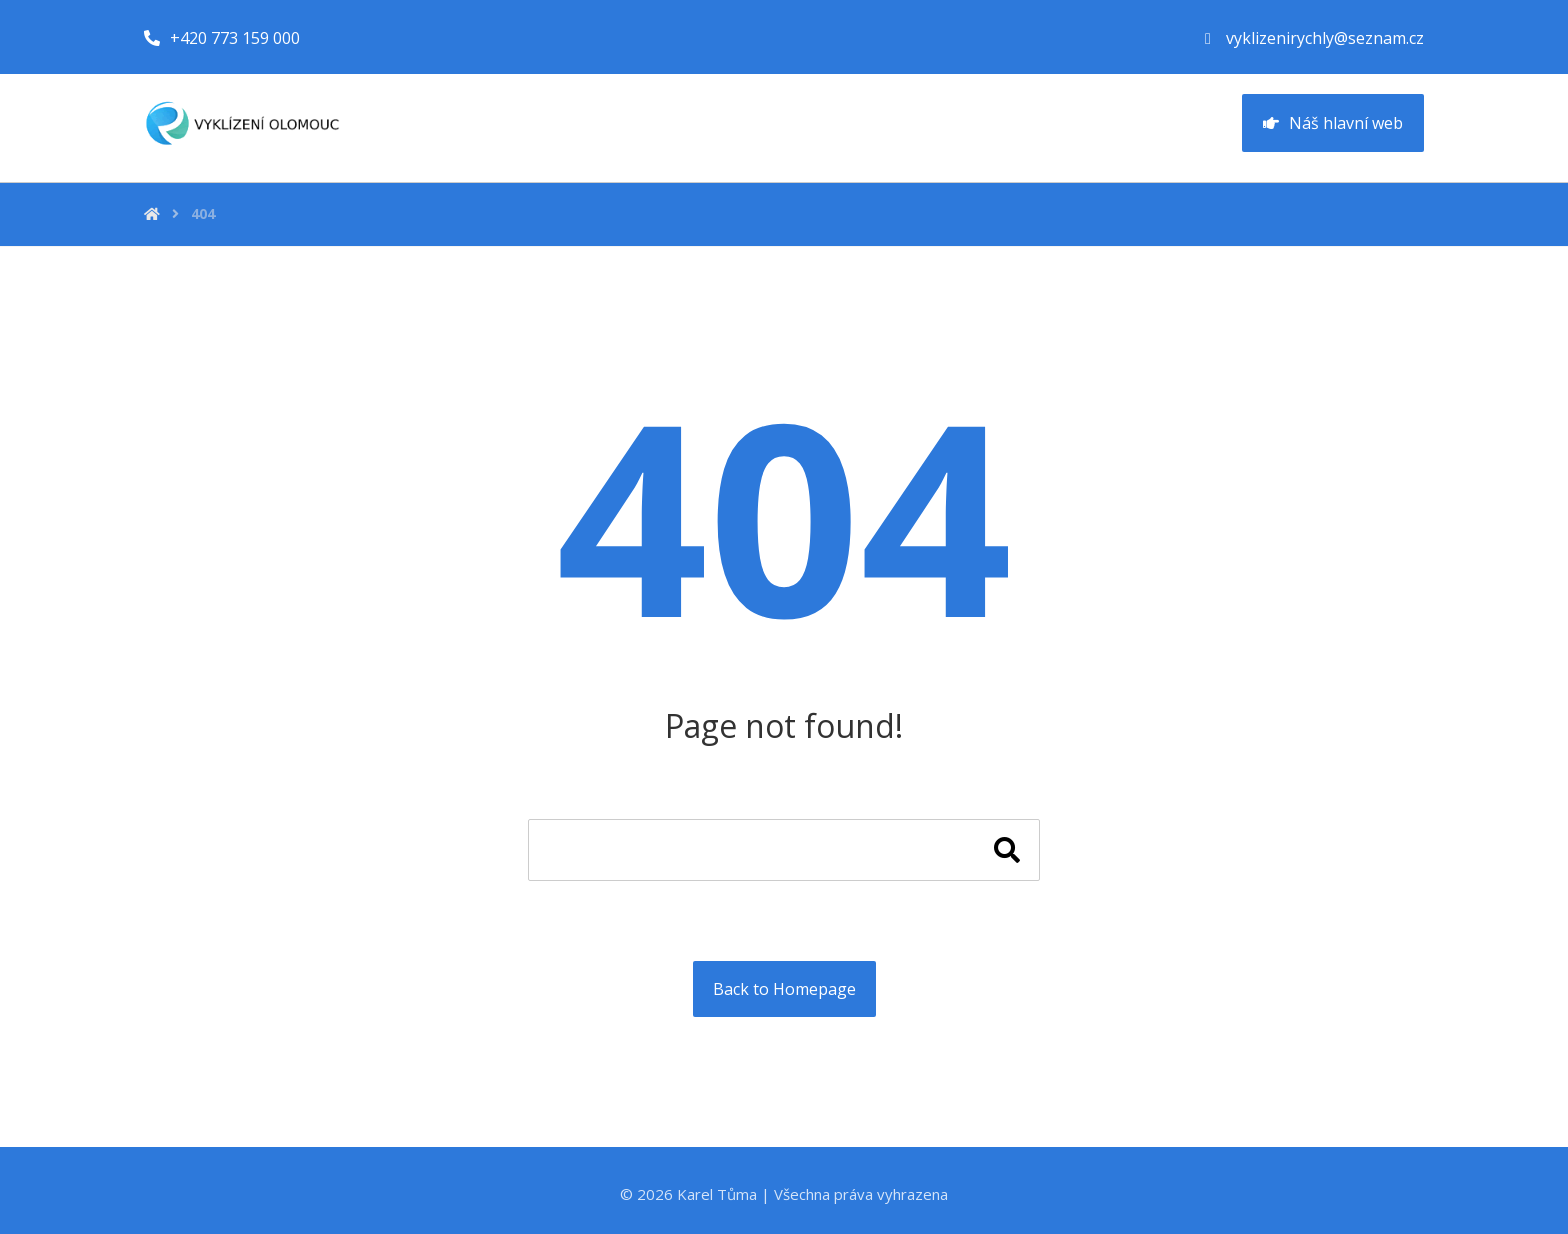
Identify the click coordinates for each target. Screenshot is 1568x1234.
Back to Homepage (784, 989)
